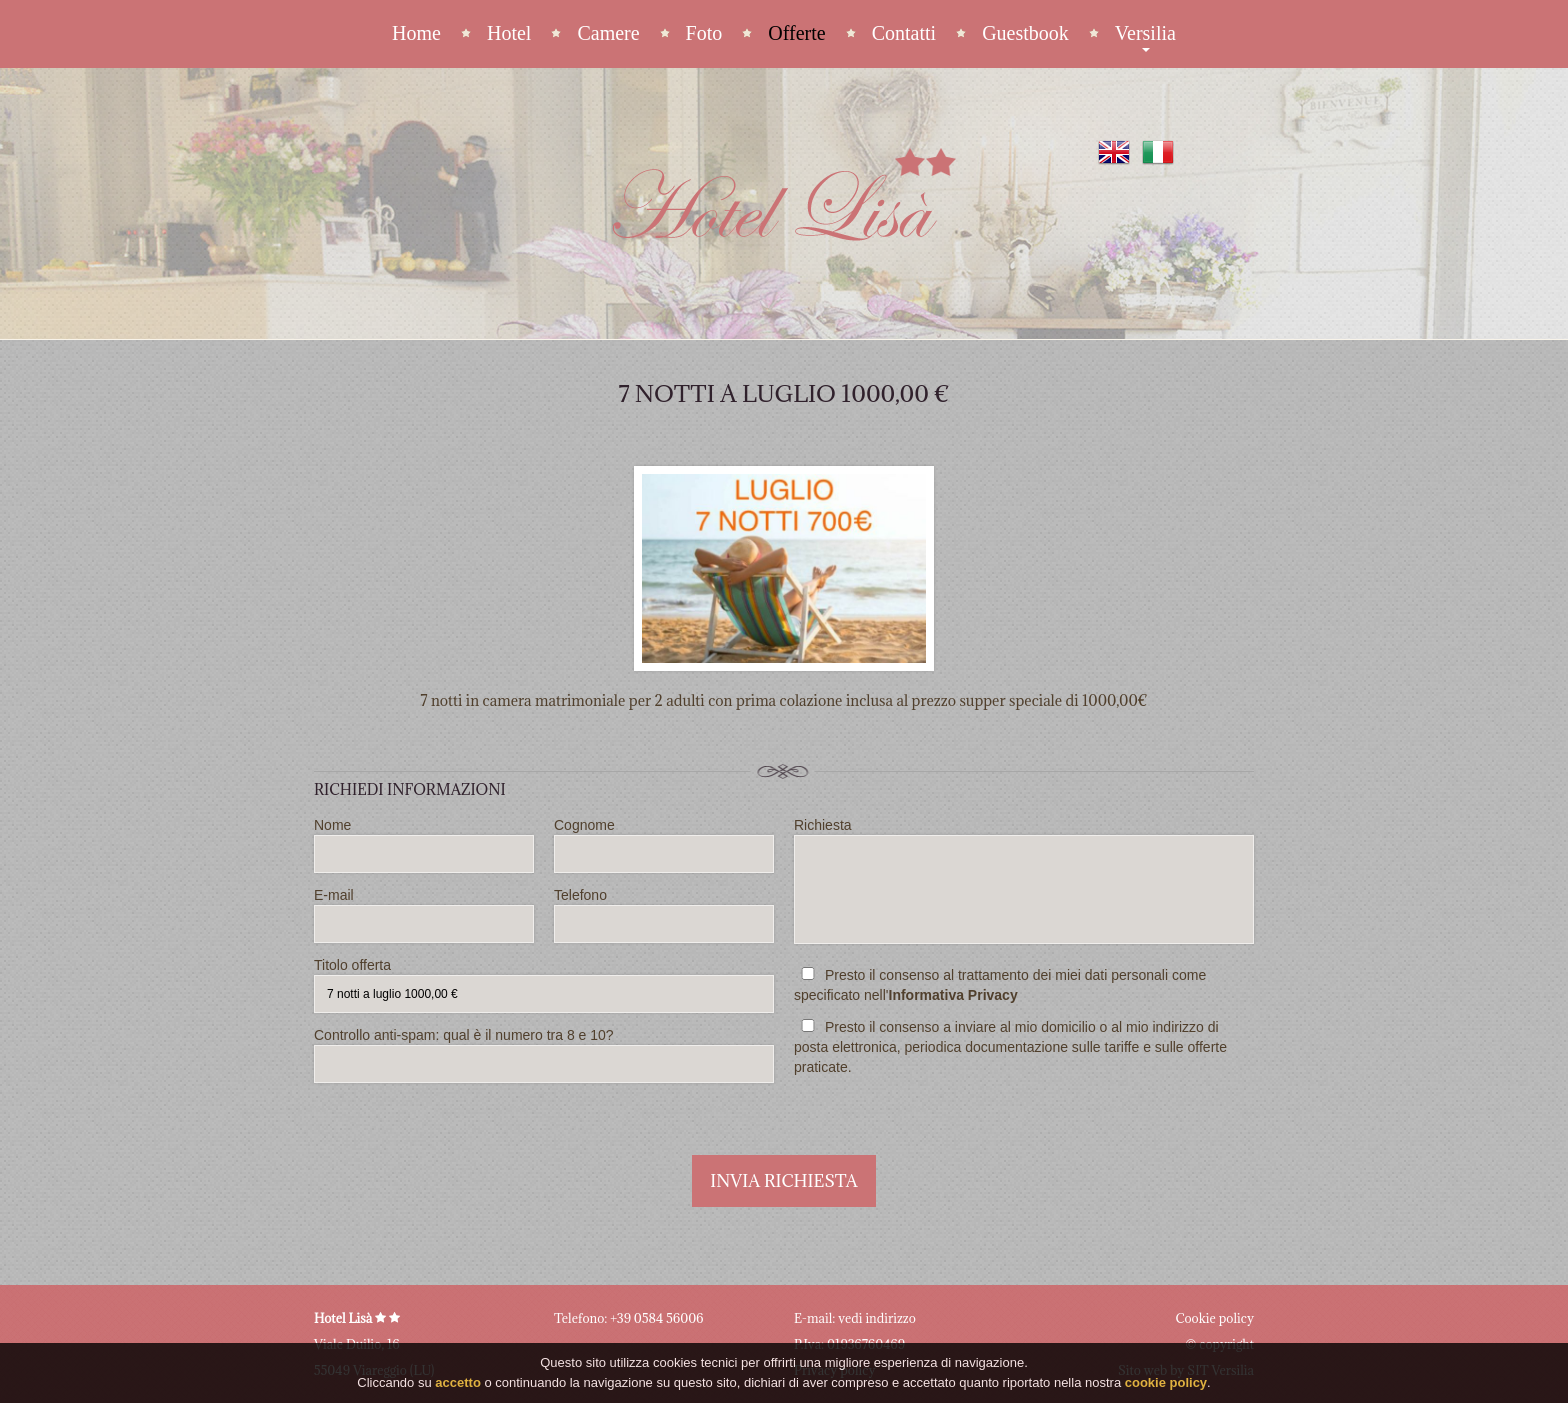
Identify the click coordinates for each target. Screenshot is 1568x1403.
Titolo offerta (544, 985)
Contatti (904, 33)
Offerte (796, 33)
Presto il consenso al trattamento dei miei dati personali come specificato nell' (1000, 985)
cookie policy (1166, 1383)
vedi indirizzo (877, 1318)
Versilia (1145, 34)
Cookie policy (1214, 1318)
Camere (608, 33)
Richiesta (1024, 880)
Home (416, 33)
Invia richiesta (783, 1181)
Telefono (664, 915)
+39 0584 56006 (656, 1318)
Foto (704, 33)
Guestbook (1025, 33)
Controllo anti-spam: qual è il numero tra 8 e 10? (544, 1055)
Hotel (509, 33)
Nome (424, 845)
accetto (458, 1383)
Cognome (664, 845)
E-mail (424, 915)
